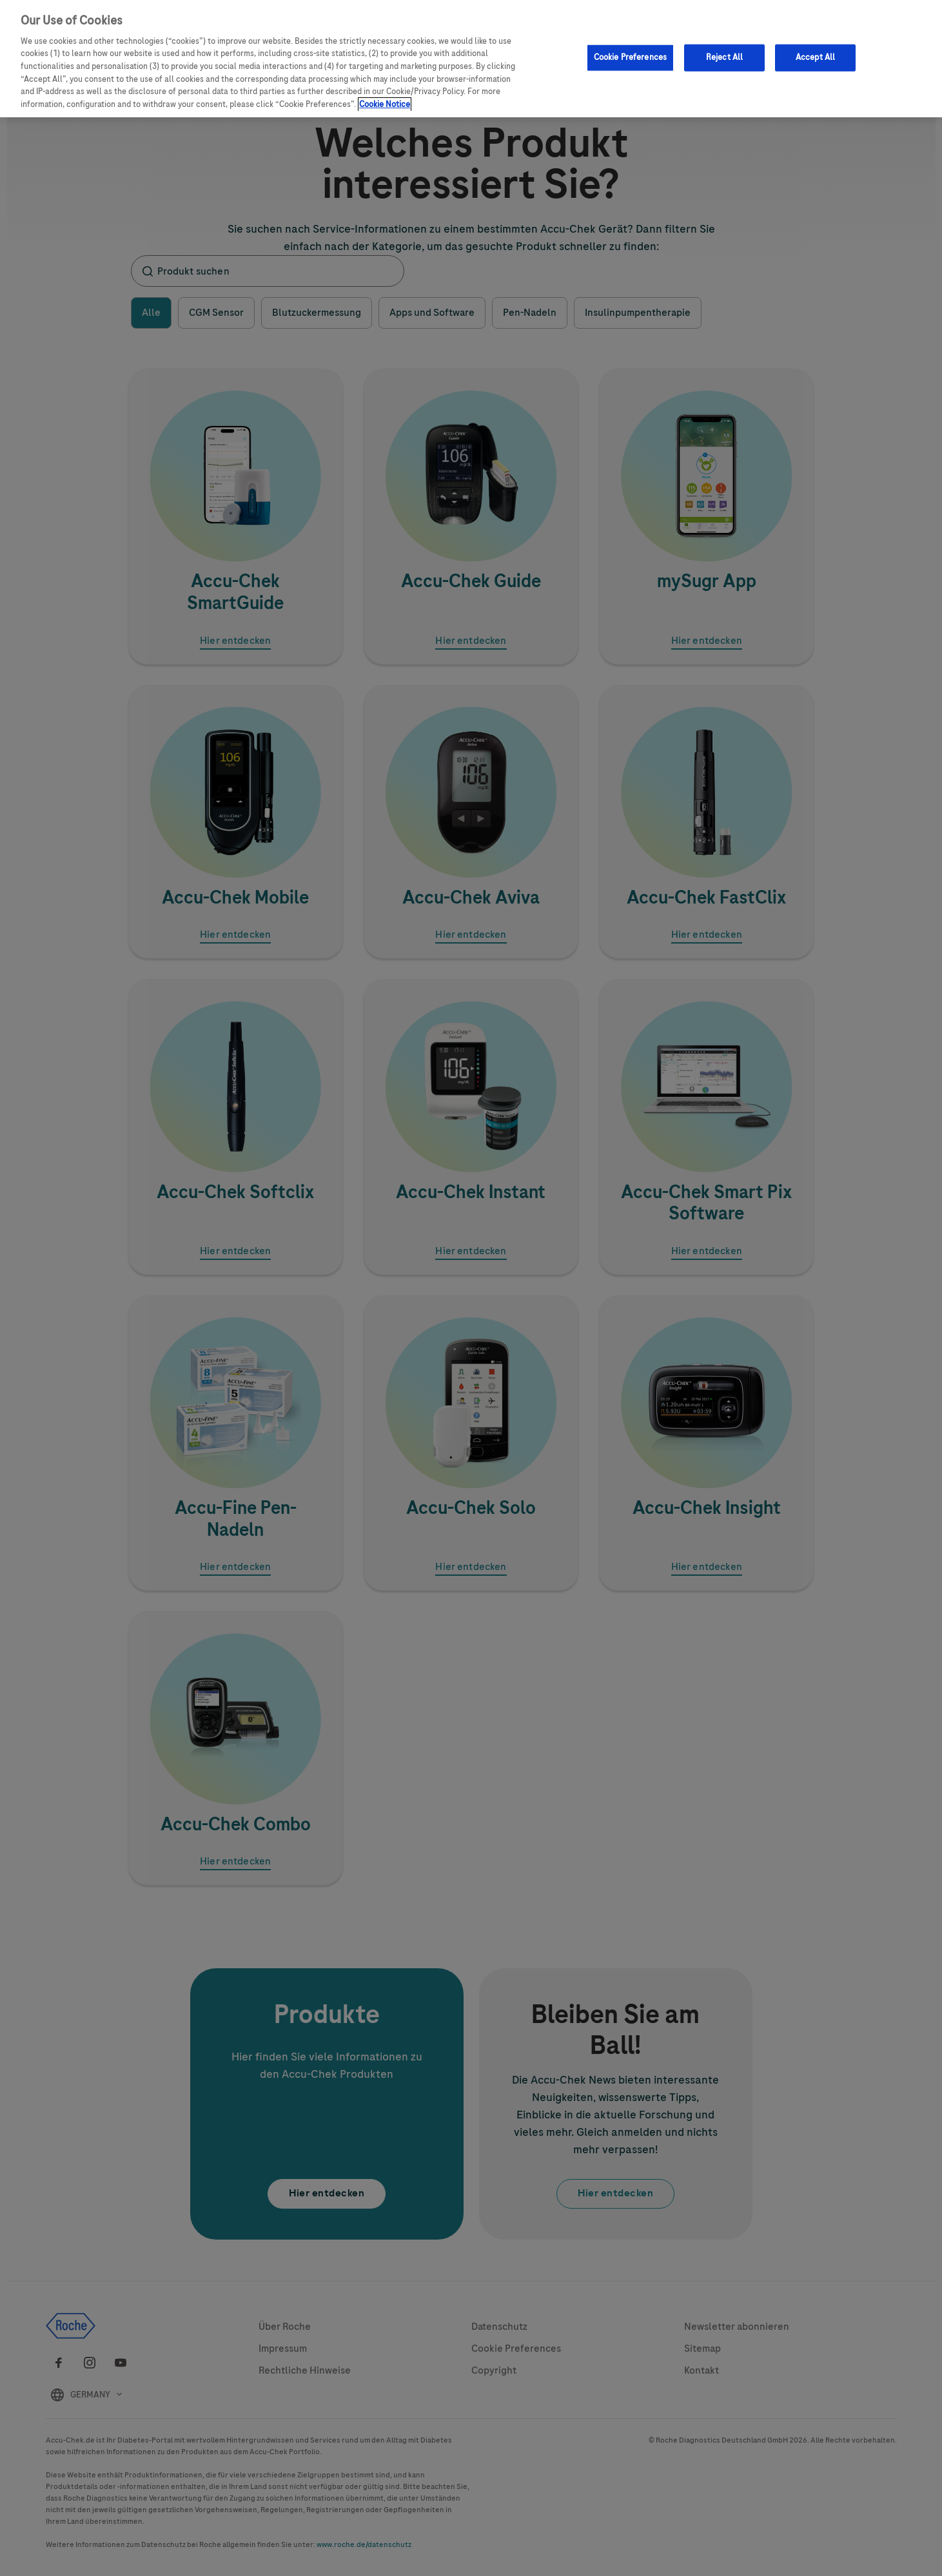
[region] (471, 58)
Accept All (815, 57)
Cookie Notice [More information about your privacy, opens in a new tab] (384, 104)
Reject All (724, 57)
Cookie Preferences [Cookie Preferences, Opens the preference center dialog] (630, 57)
